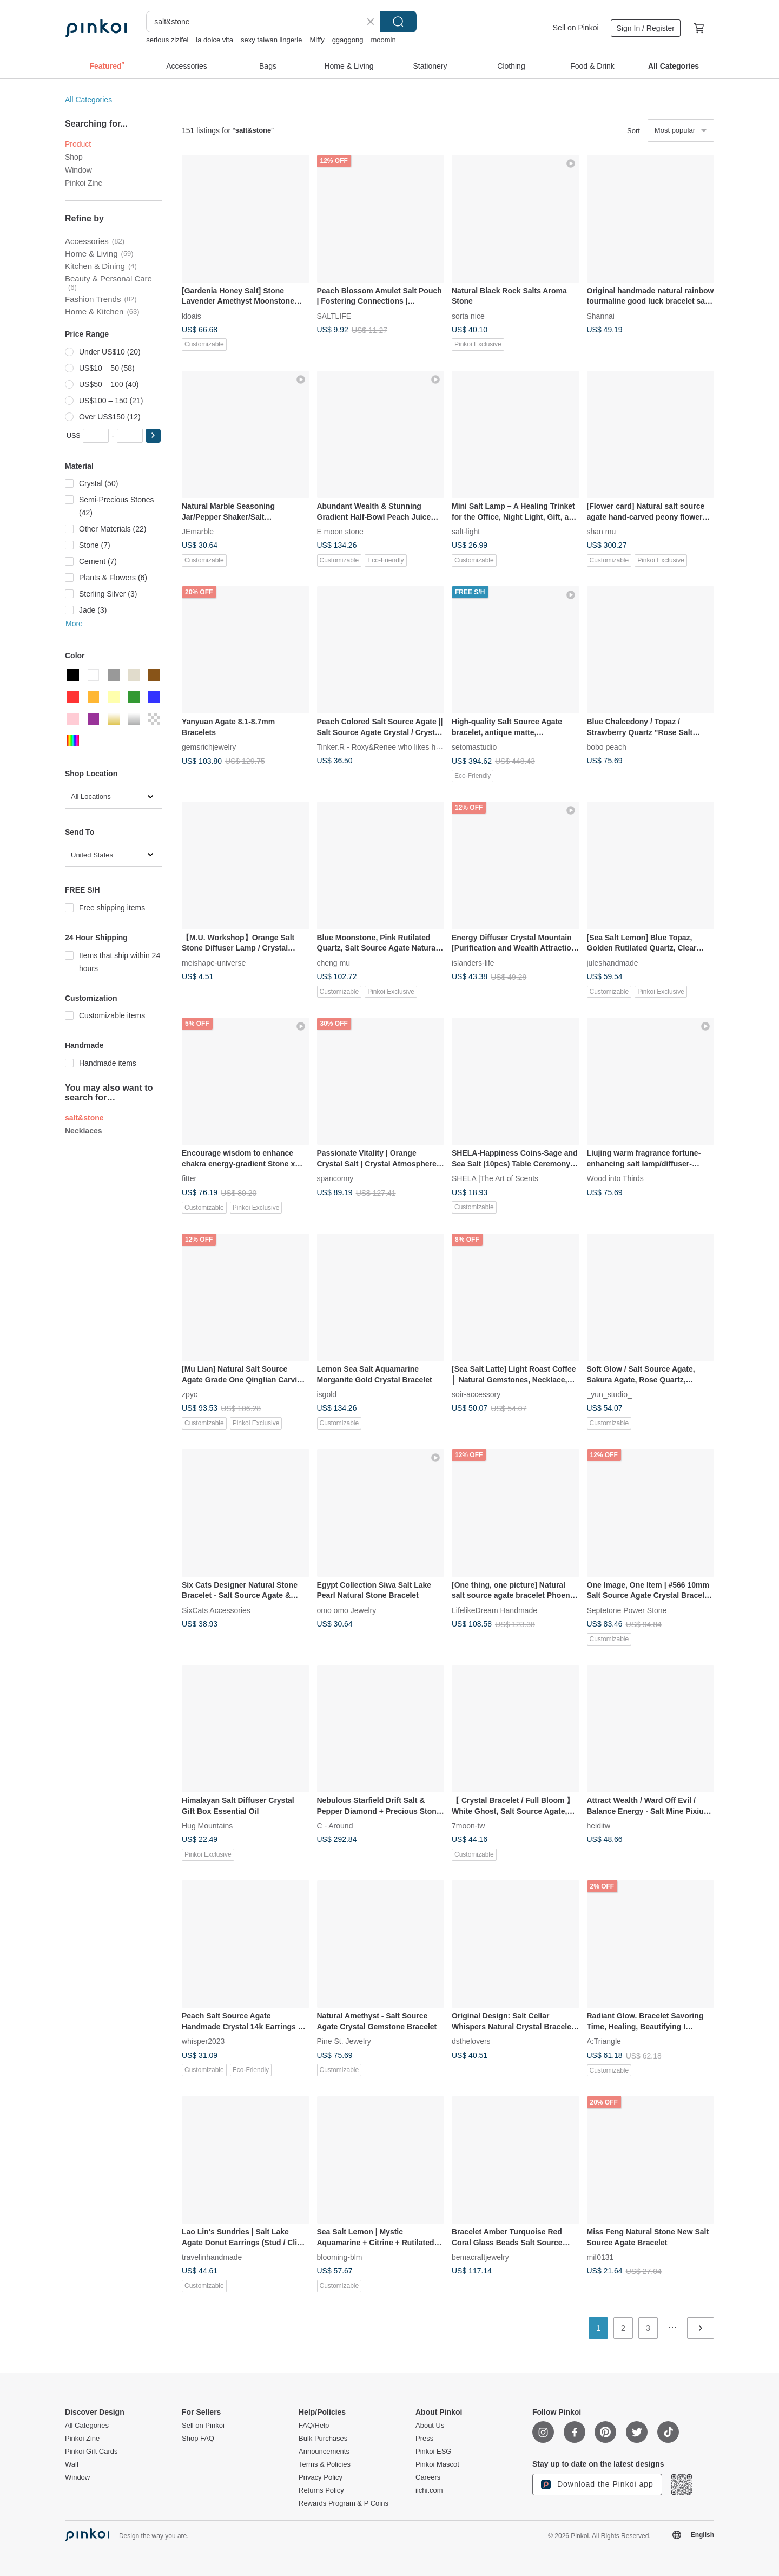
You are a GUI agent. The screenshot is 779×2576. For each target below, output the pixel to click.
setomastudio (474, 747)
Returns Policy (321, 2490)
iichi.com (429, 2490)
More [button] (74, 623)
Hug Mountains (207, 1825)
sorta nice (468, 315)
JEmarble (198, 531)
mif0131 (600, 2257)
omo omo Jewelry (347, 1609)
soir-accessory (476, 1394)
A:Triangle (604, 2041)
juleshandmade (612, 962)
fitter (189, 1178)
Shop (74, 157)
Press (424, 2438)
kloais (191, 315)
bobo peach (606, 747)
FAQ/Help (314, 2425)
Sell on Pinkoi (576, 27)
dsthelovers (471, 2041)
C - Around (335, 1825)
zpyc (189, 1394)
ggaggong (348, 40)
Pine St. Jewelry (344, 2041)
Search (398, 21)
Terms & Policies (325, 2464)
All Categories (88, 99)
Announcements (324, 2451)
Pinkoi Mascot (437, 2464)
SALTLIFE (334, 315)
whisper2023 (203, 2041)
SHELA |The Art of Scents (495, 1178)
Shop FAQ (198, 2438)
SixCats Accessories (216, 1609)
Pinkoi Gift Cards (91, 2451)
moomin (383, 40)
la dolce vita (214, 40)
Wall (71, 2464)
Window (78, 170)
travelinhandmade (212, 2257)
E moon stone (340, 531)
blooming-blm (339, 2257)
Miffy (316, 40)
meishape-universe (214, 962)
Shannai (601, 315)
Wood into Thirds (615, 1178)
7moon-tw (468, 1825)
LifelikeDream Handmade (494, 1609)
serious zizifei (167, 40)
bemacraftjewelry (480, 2257)
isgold (327, 1394)
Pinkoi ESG (433, 2451)
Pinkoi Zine (83, 183)
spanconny (335, 1178)
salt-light (466, 531)
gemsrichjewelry (209, 747)
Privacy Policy (320, 2477)
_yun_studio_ (609, 1394)
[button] (153, 436)
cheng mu (333, 962)
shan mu (601, 531)
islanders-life (473, 962)
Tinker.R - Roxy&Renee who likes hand (382, 747)
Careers (427, 2477)
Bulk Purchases (323, 2438)
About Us (429, 2425)
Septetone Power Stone (627, 1609)
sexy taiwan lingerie (271, 40)
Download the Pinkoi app (597, 2484)
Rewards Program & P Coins (343, 2503)
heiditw (599, 1825)
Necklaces (83, 1130)
